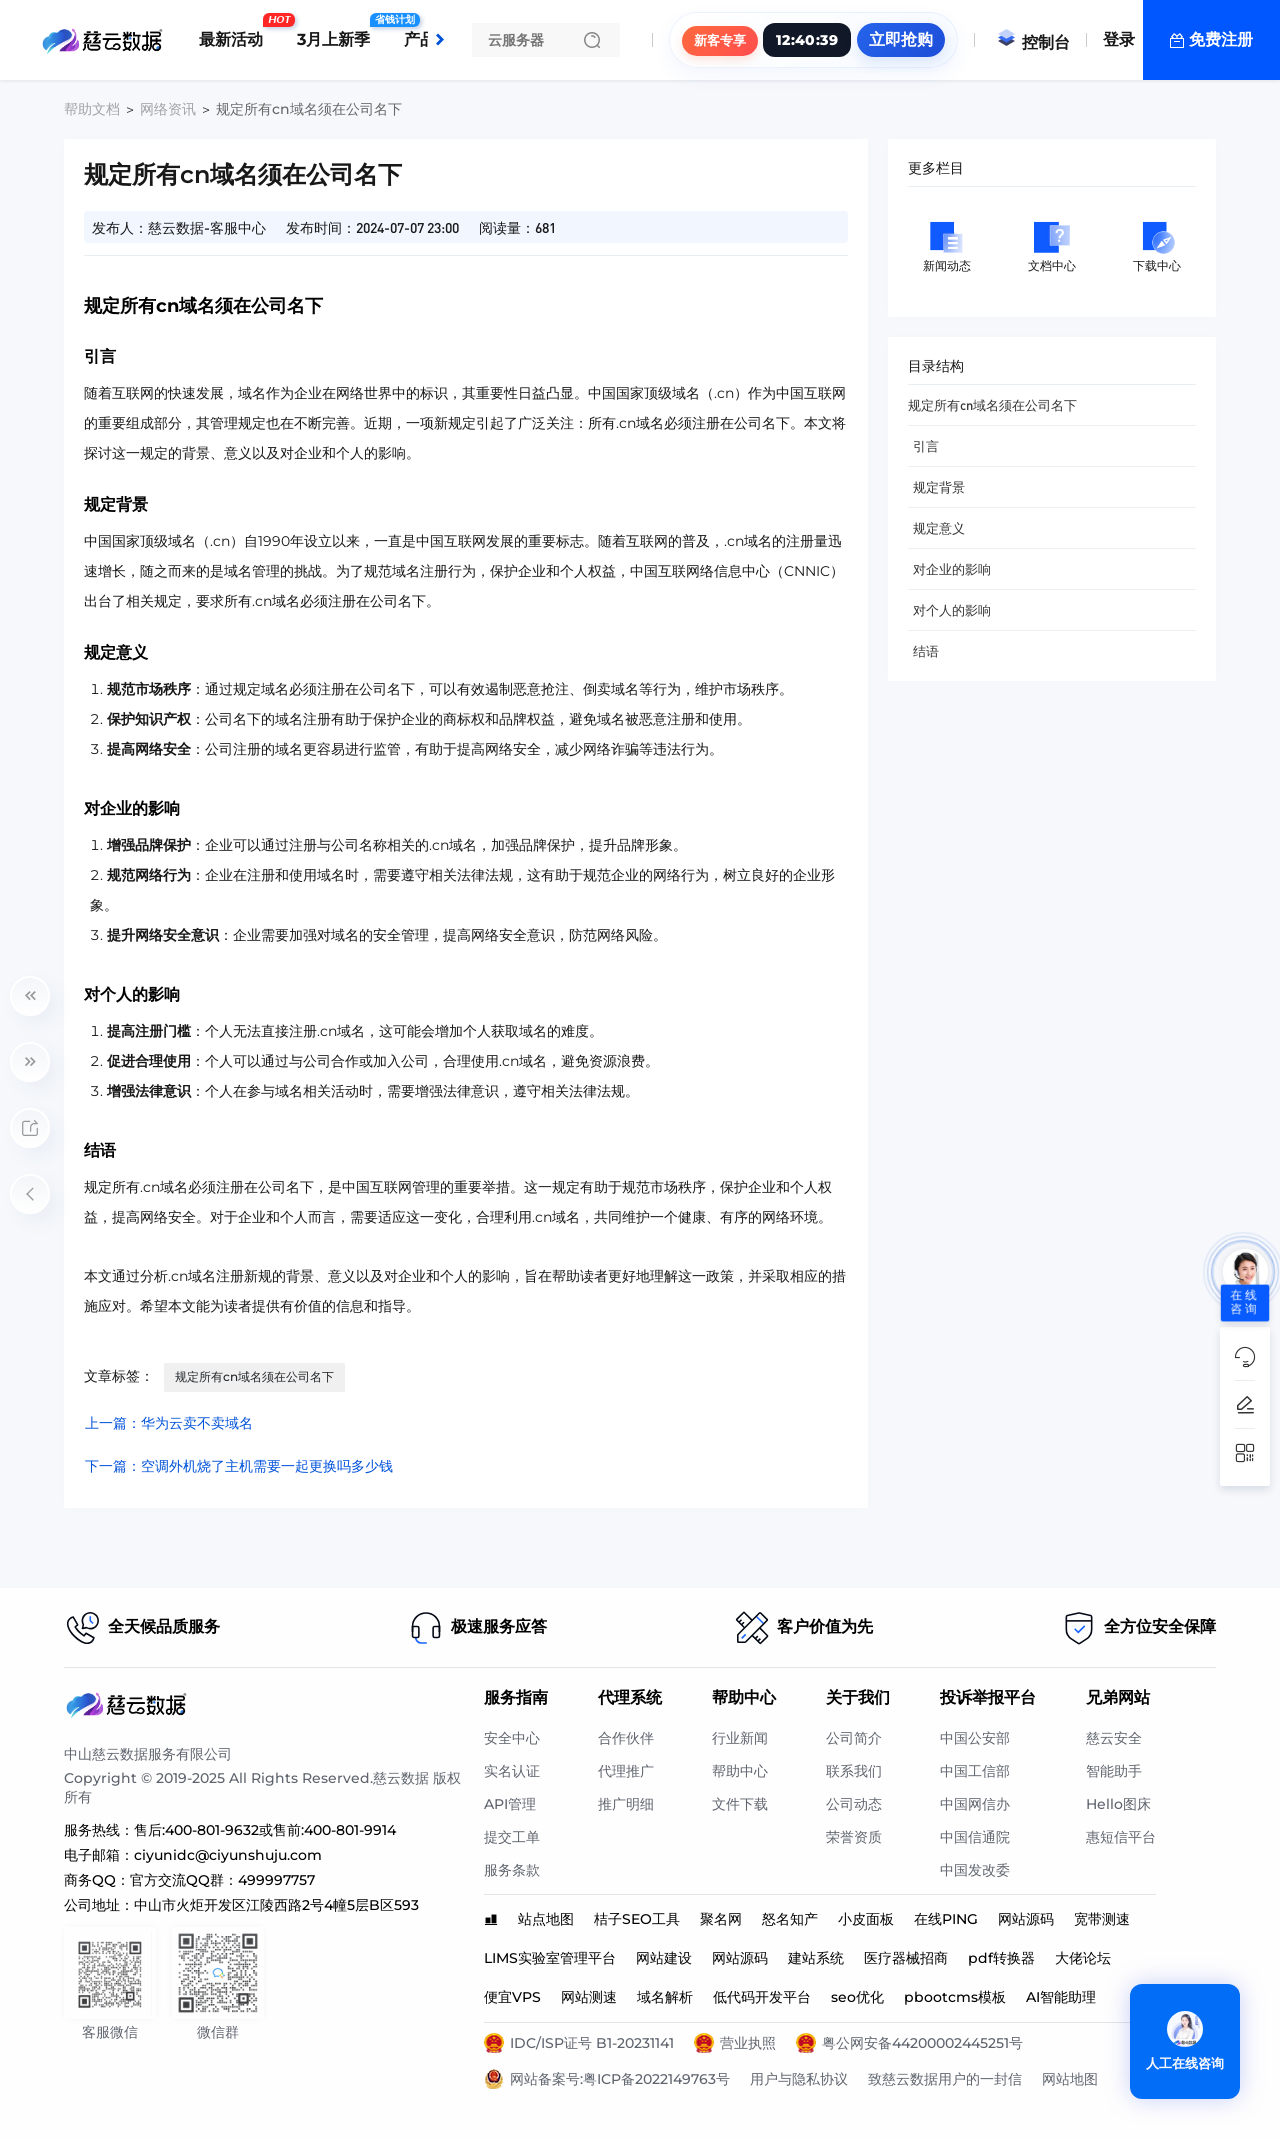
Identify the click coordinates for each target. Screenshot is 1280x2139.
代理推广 (626, 1771)
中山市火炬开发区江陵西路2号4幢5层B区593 (276, 1905)
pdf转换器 (1001, 1958)
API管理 (510, 1804)
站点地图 (546, 1919)
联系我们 (854, 1771)
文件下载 (740, 1804)
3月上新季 (338, 32)
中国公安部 (975, 1738)
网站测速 (589, 1997)
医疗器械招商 (906, 1958)
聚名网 (721, 1919)
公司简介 (854, 1738)
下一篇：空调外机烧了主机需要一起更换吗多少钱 (239, 1466)
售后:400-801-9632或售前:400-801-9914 (265, 1830)
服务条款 (512, 1870)
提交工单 (512, 1837)
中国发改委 (975, 1870)
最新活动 (236, 32)
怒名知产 (790, 1919)
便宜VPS (512, 1997)
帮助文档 (92, 109)
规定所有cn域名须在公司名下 (254, 1376)
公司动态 (854, 1804)
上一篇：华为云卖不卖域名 (169, 1423)
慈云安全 (1114, 1738)
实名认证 (512, 1771)
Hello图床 (1118, 1804)
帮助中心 (740, 1771)
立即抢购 (901, 39)
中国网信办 (975, 1804)
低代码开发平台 (762, 1997)
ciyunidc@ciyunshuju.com (228, 1855)
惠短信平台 (1121, 1837)
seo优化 (857, 1997)
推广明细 (626, 1804)
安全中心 (512, 1738)
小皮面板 (866, 1919)
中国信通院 (975, 1837)
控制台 (1033, 42)
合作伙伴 (626, 1738)
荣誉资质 (854, 1837)
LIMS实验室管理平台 (550, 1958)
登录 (1119, 39)
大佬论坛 (1083, 1958)
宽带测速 (1102, 1919)
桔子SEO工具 (637, 1919)
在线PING (946, 1919)
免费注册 (1221, 39)
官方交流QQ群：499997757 (222, 1880)
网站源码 (1026, 1919)
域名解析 (665, 1997)
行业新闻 (740, 1738)
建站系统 (816, 1958)
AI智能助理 (1061, 1997)
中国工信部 (975, 1771)
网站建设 (664, 1958)
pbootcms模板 (955, 1997)
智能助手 (1114, 1771)
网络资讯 (168, 109)
